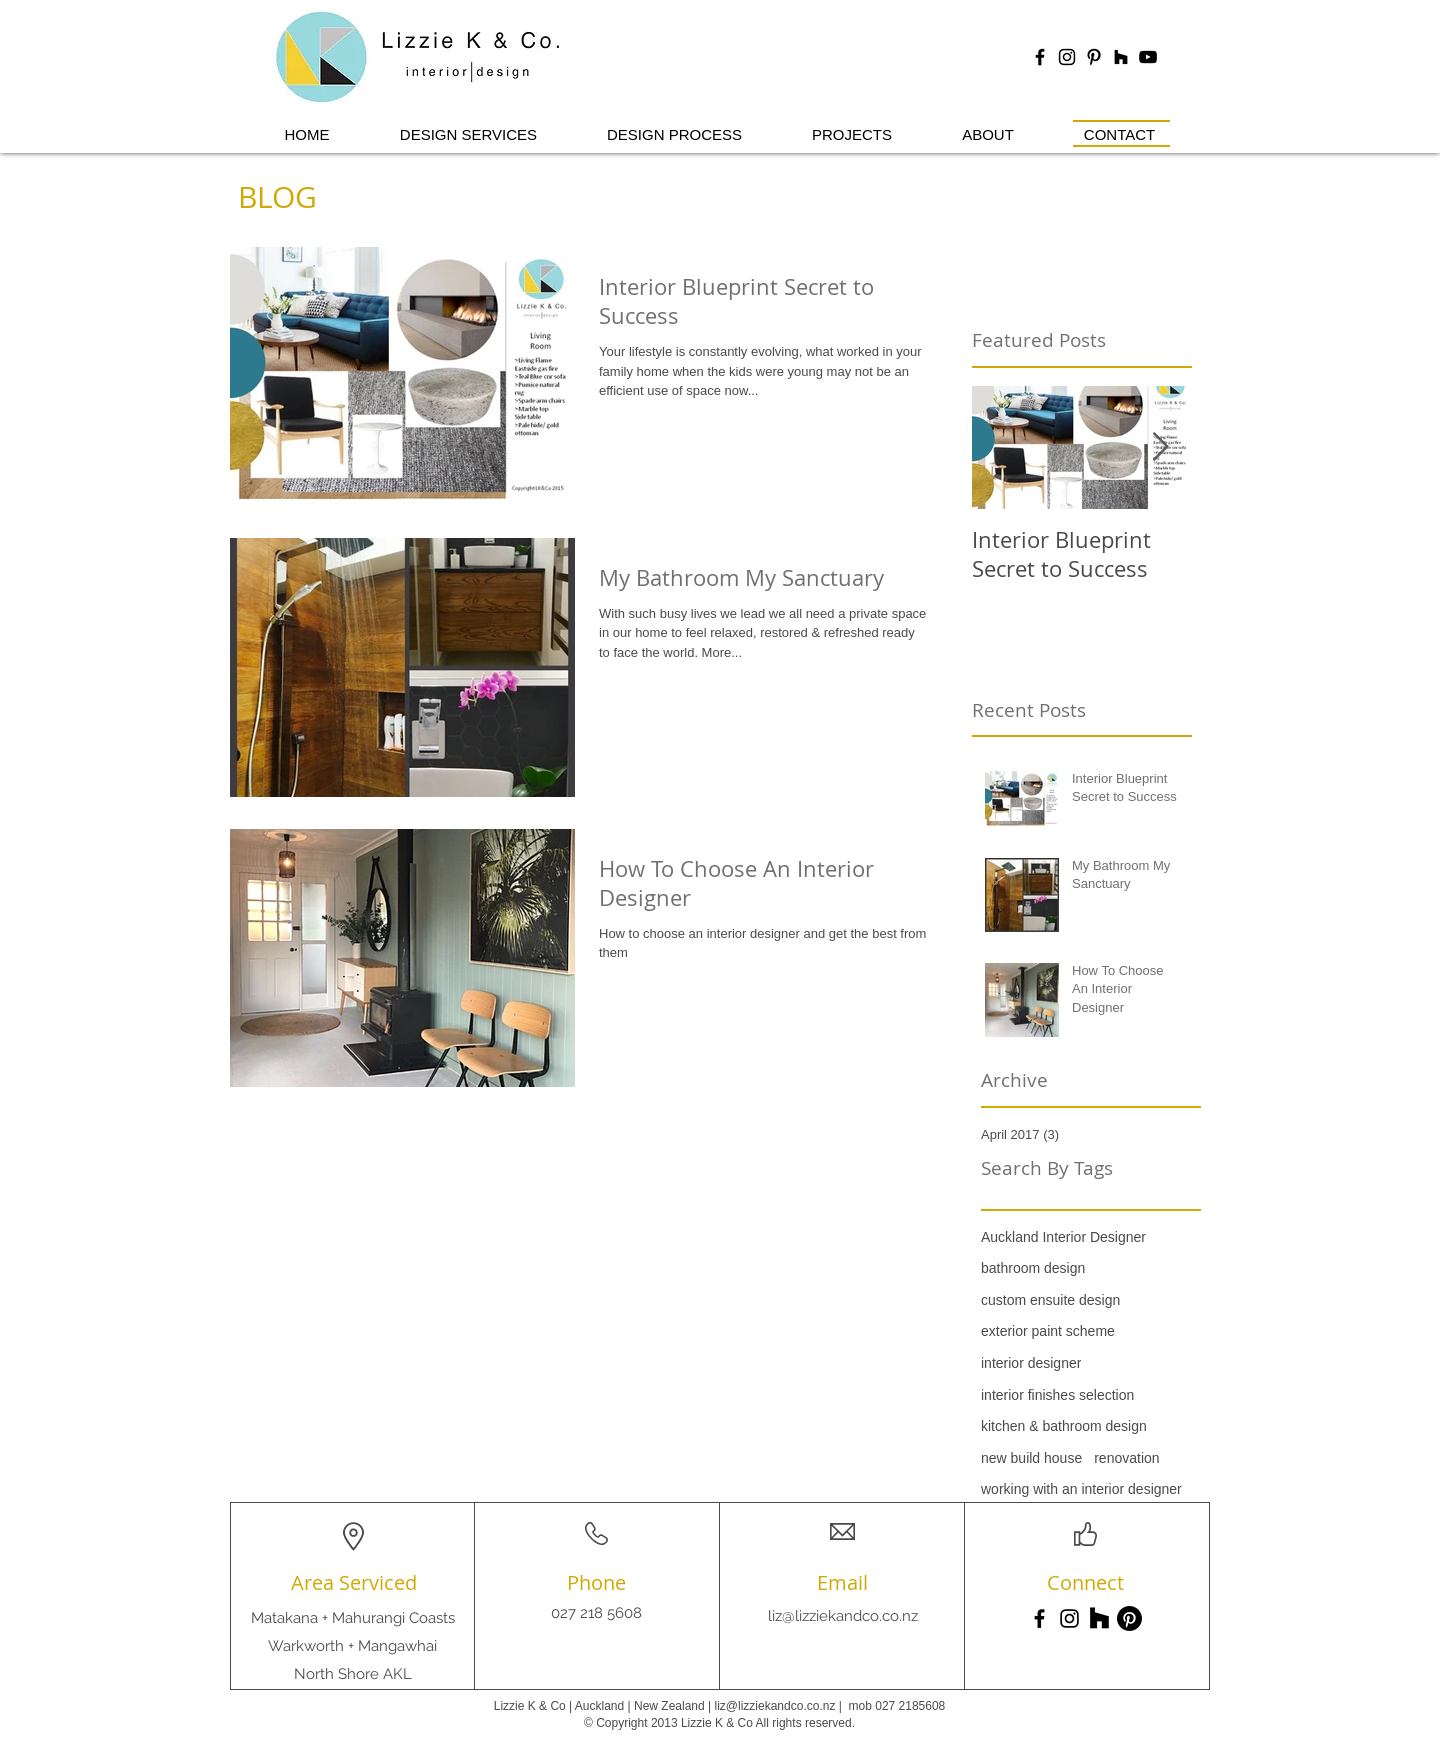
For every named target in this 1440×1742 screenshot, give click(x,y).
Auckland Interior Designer (1063, 1237)
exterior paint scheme (1048, 1331)
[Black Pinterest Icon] (1094, 57)
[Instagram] (1069, 1618)
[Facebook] (1039, 1618)
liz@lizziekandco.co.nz (843, 1616)
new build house (1031, 1458)
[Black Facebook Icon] (1040, 57)
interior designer (1031, 1363)
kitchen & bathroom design (1064, 1426)
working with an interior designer (1081, 1489)
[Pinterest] (1129, 1618)
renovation (1126, 1458)
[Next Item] (1160, 447)
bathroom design (1033, 1268)
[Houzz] (1121, 57)
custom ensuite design (1050, 1300)
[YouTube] (1148, 57)
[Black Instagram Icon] (1067, 57)
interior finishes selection (1057, 1395)
